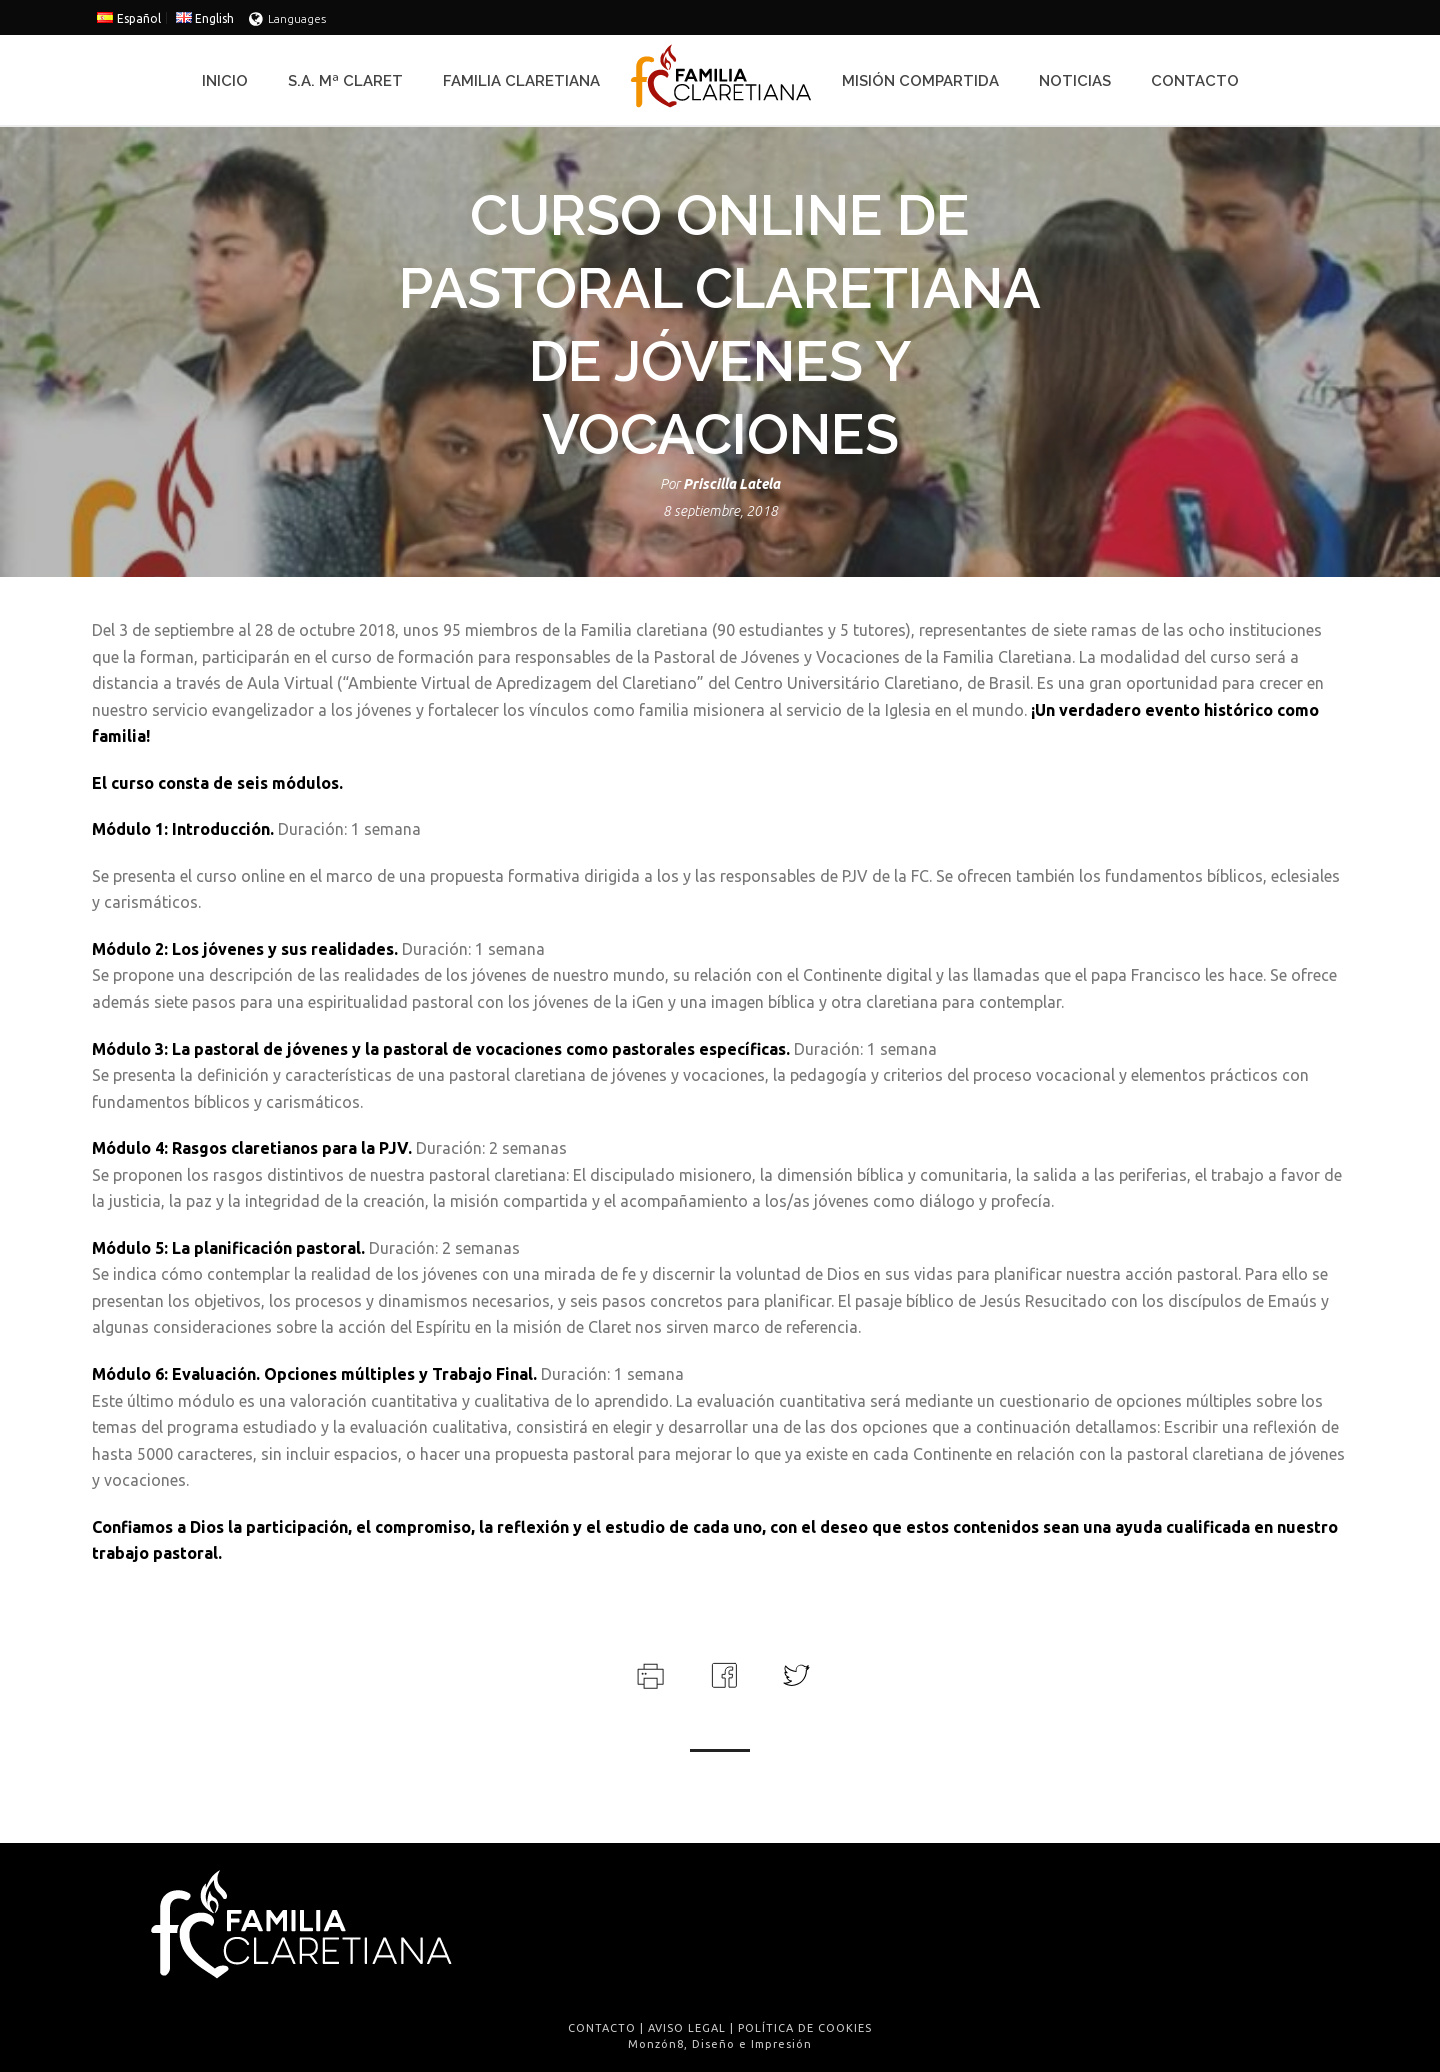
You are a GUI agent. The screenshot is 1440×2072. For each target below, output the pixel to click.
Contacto (1195, 81)
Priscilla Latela (731, 484)
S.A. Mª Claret (345, 81)
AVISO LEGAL (687, 2028)
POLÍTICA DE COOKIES (805, 2028)
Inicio (225, 81)
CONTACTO (602, 2028)
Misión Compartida (920, 81)
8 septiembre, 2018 (720, 511)
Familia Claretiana (521, 81)
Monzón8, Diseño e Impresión (720, 2044)
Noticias (1075, 81)
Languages (287, 18)
